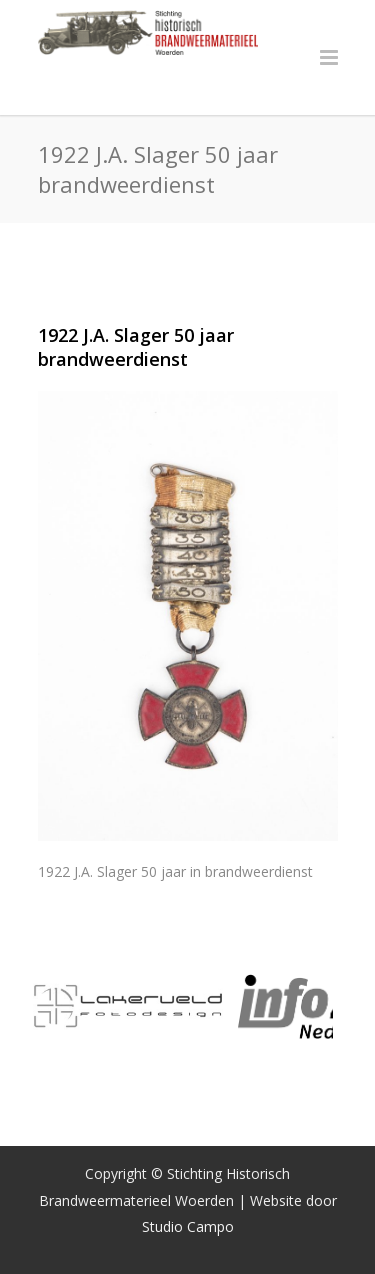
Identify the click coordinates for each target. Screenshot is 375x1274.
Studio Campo (188, 1226)
